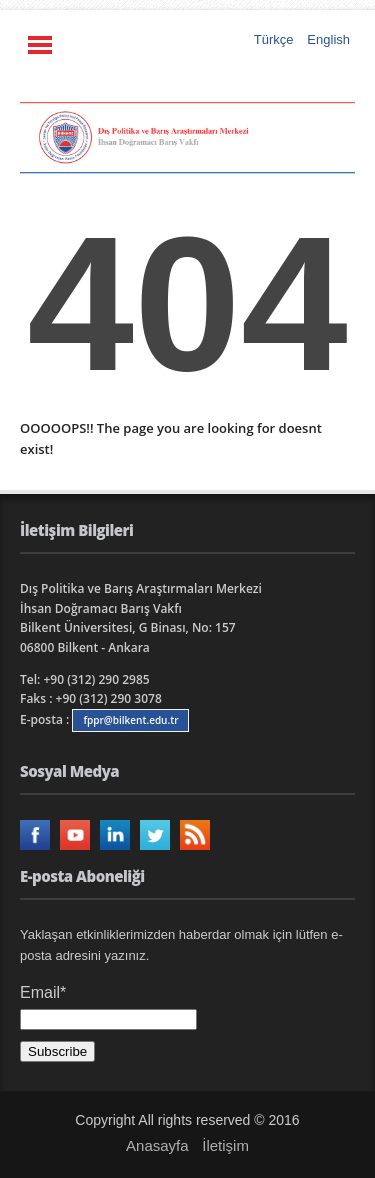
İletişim (225, 1145)
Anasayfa (157, 1145)
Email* (108, 1007)
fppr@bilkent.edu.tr (130, 720)
